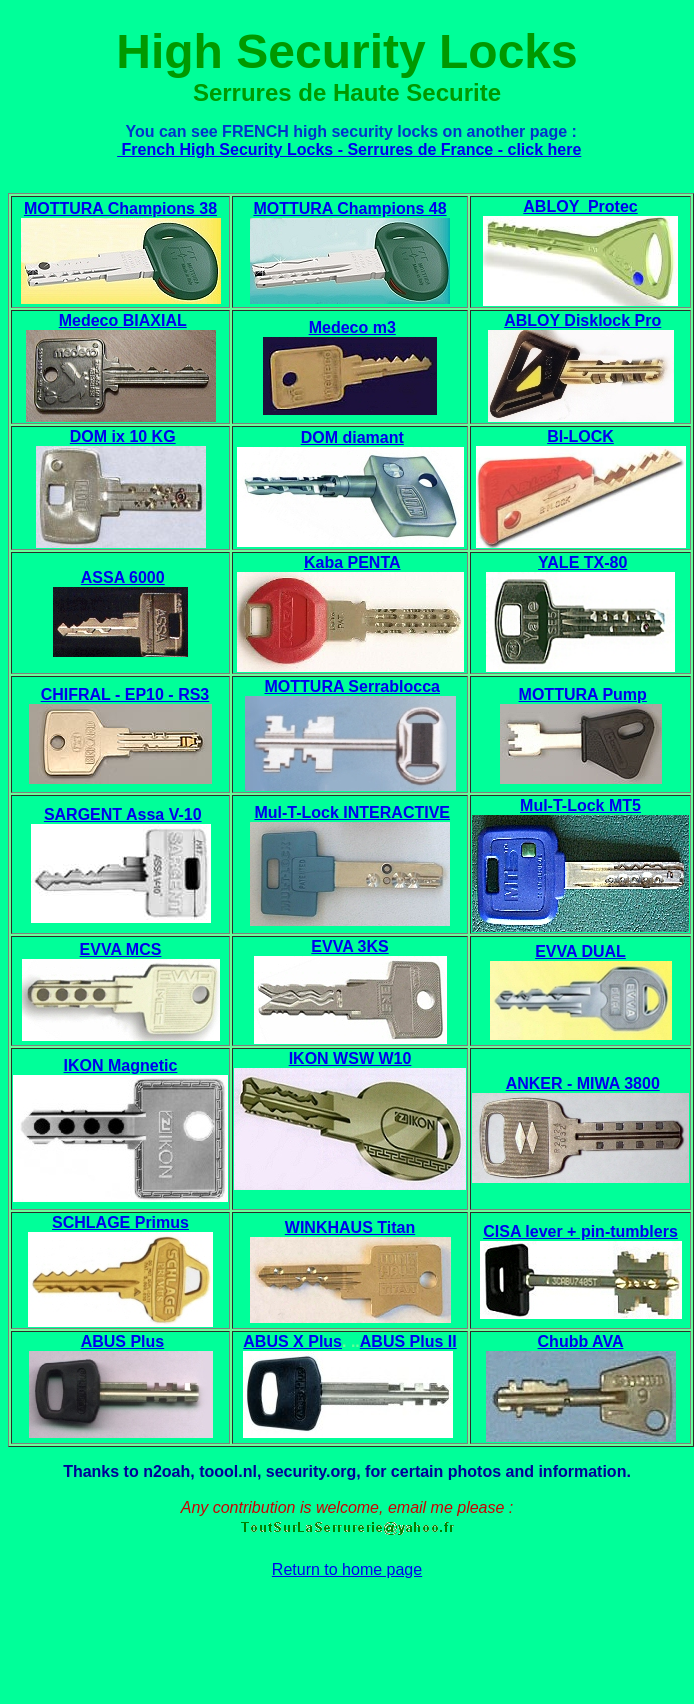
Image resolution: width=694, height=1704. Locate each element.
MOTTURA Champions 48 (349, 208)
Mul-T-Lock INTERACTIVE (352, 812)
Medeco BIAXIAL (123, 320)
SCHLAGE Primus (120, 1222)
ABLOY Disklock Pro (582, 320)
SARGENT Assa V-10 (123, 814)
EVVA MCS (121, 949)
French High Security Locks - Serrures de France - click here (349, 149)
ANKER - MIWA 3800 (583, 1083)
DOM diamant (352, 437)
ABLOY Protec (580, 206)
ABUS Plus (123, 1341)
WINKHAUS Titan (350, 1227)
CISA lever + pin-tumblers (580, 1231)
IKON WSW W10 (350, 1058)
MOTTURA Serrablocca (352, 686)
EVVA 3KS (349, 946)
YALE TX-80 (582, 562)
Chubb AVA (581, 1341)
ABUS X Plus (292, 1341)
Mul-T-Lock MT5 (580, 805)
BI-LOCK (580, 436)
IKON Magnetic (121, 1065)
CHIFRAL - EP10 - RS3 (125, 694)
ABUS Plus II (408, 1341)
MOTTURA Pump (583, 694)
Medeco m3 (352, 327)
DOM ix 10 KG (123, 436)
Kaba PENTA (352, 562)
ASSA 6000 (123, 577)
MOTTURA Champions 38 (120, 208)
